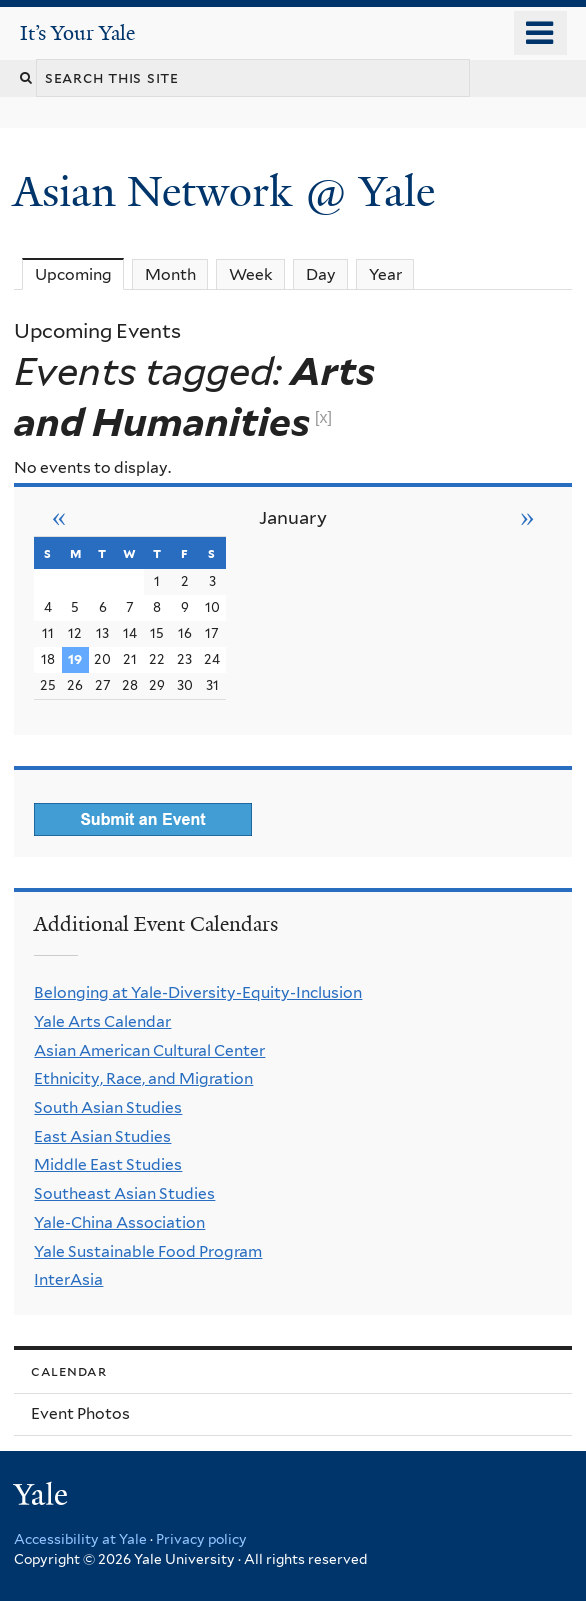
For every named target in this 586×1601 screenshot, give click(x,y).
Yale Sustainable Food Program (148, 1251)
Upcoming (80, 274)
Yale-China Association (119, 1222)
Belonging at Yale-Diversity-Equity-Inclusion (198, 992)
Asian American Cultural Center (149, 1050)
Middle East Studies (108, 1164)
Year (385, 274)
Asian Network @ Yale (229, 191)
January (293, 517)
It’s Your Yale (77, 33)
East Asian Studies (102, 1136)
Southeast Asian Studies (124, 1193)
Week (251, 274)
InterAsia (68, 1279)
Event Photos (80, 1413)
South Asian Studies (108, 1107)
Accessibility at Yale (80, 1539)
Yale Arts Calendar (102, 1021)
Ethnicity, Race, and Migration (143, 1078)
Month (170, 274)
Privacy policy (201, 1539)
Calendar (69, 1370)
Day (321, 274)
